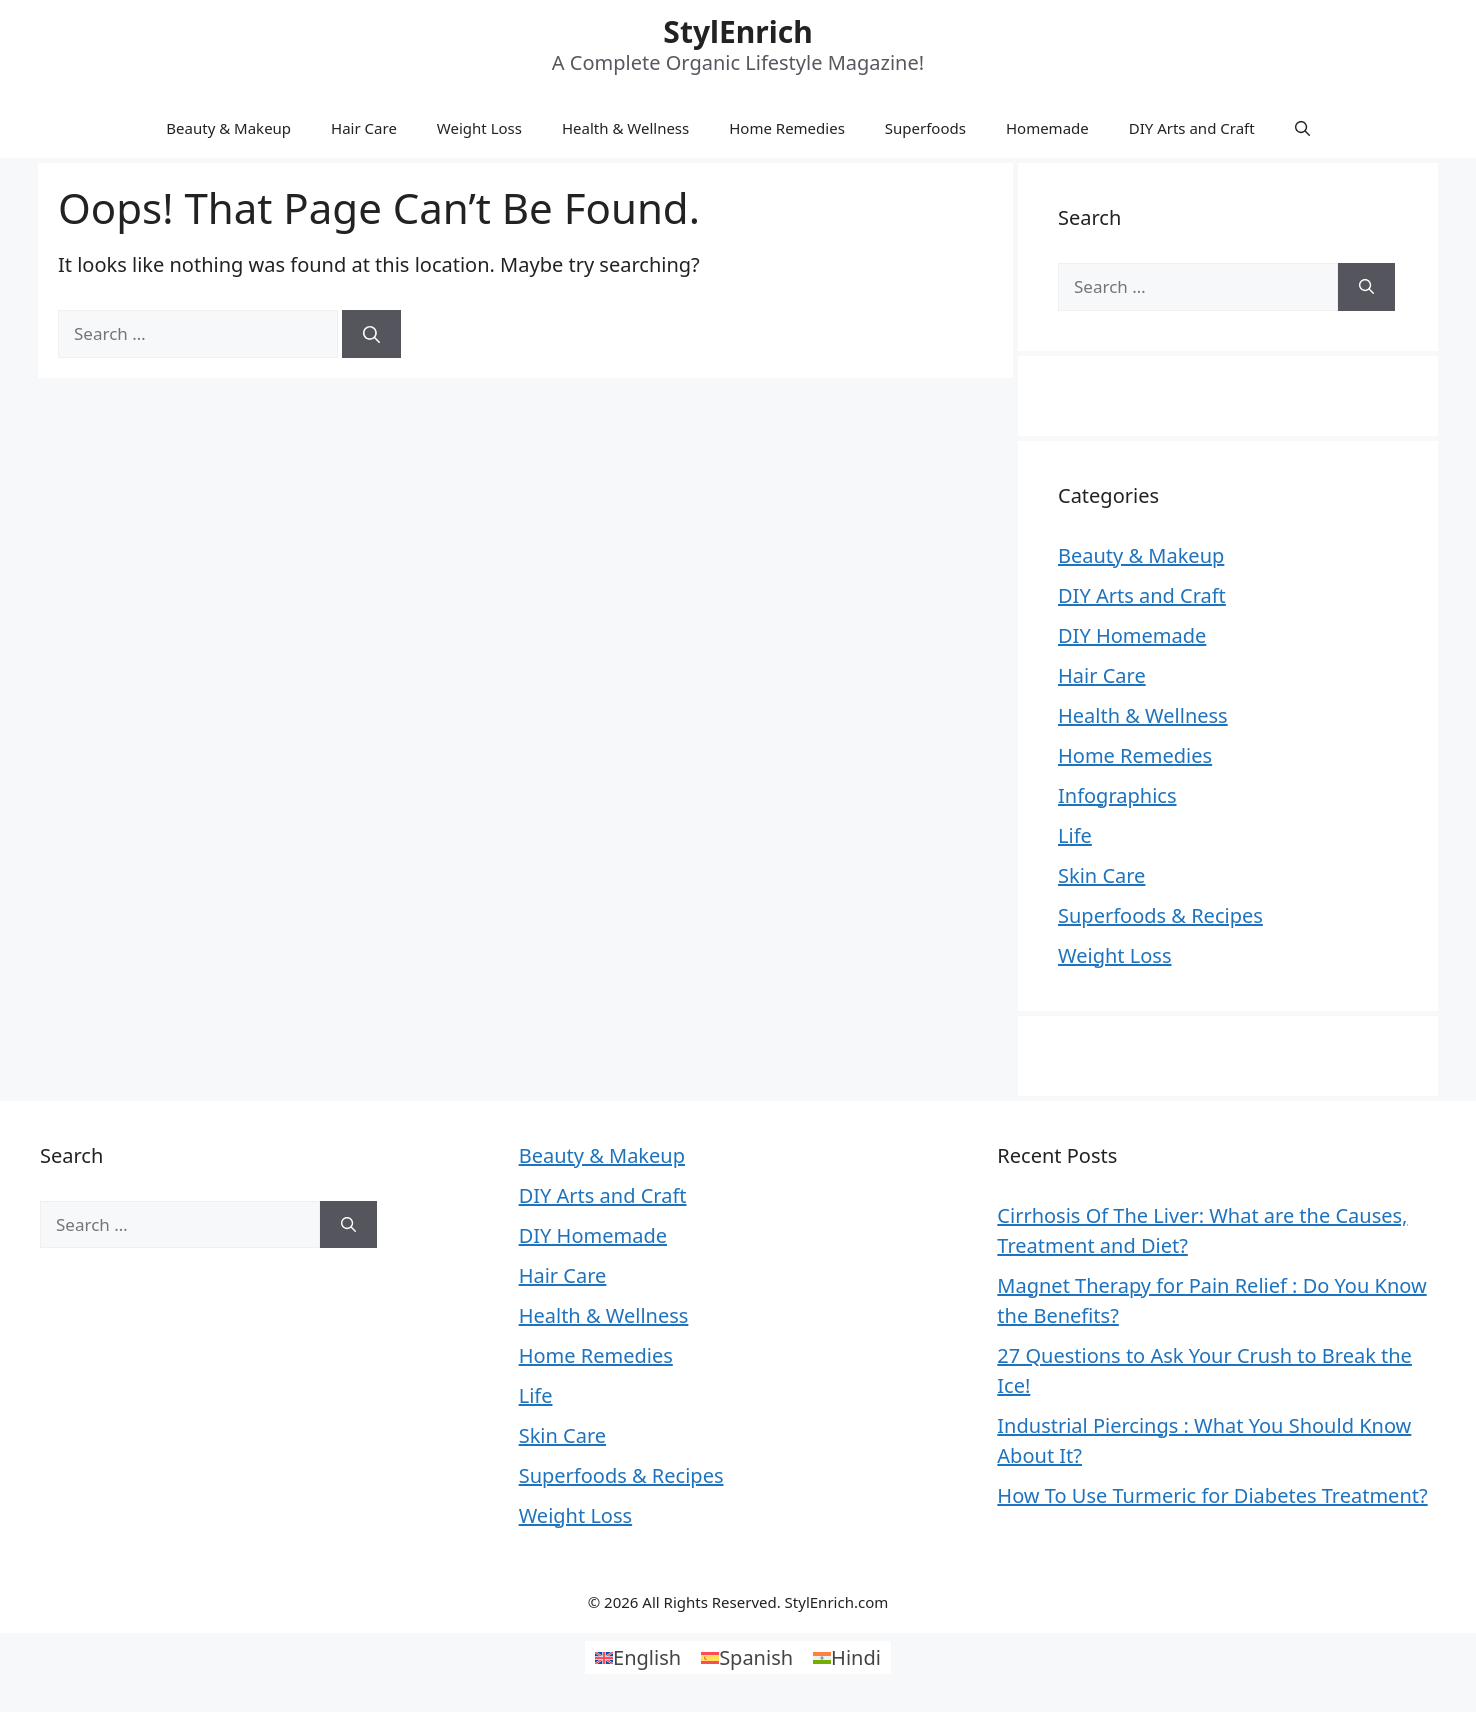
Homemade (1047, 128)
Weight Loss (479, 128)
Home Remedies (787, 128)
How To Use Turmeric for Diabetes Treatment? (1212, 1495)
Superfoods (925, 128)
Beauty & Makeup (228, 128)
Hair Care (364, 128)
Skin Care (1101, 875)
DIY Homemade (1132, 635)
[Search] (371, 334)
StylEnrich (737, 31)
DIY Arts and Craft (1192, 128)
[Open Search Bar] (1302, 128)
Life (1075, 835)
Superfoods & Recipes (1160, 915)
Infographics (1117, 795)
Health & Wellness (625, 128)
